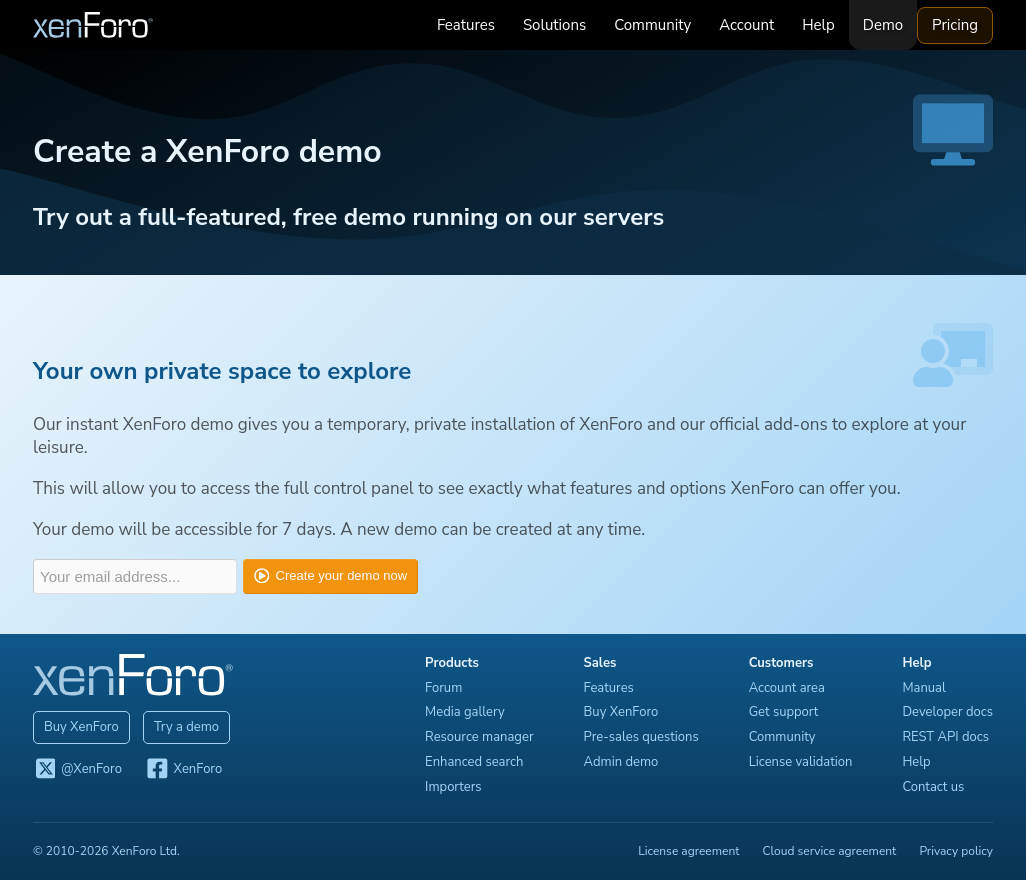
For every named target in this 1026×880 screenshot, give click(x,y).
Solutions (554, 25)
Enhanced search (474, 762)
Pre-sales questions (641, 737)
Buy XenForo (81, 727)
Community (652, 25)
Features (466, 25)
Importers (453, 787)
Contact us (933, 787)
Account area (787, 688)
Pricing (955, 25)
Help (818, 25)
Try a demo (186, 727)
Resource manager (479, 737)
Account (746, 25)
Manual (923, 688)
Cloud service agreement (830, 851)
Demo (883, 25)
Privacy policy (956, 851)
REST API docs (945, 737)
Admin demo (621, 762)
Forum (443, 688)
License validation (801, 762)
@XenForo (77, 770)
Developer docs (947, 712)
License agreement (688, 851)
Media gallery (465, 712)
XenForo (183, 770)
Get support (784, 712)
